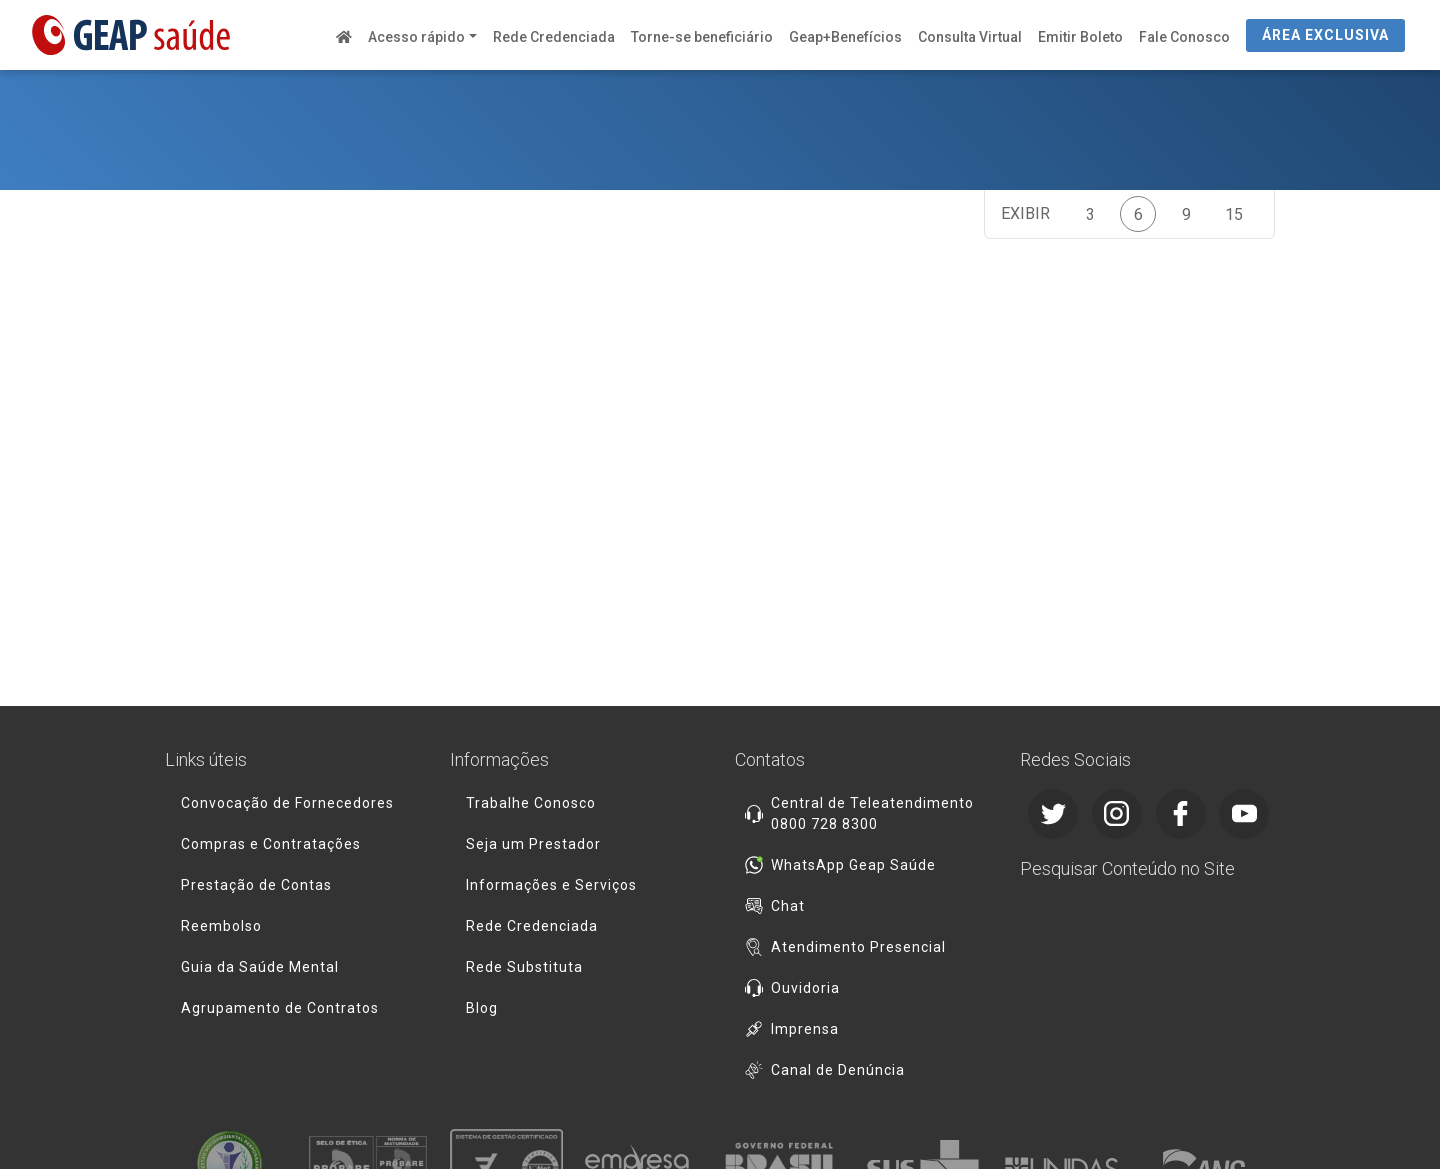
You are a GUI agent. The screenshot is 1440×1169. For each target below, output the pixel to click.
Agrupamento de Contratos (280, 1008)
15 (1234, 214)
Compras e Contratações (271, 844)
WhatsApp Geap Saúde (853, 865)
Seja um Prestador (533, 844)
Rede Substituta (524, 967)
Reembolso (221, 926)
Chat (788, 906)
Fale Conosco (1184, 37)
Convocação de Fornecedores (287, 803)
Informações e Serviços (551, 885)
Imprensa (805, 1029)
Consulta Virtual (970, 37)
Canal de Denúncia (838, 1070)
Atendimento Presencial (858, 947)
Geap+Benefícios (845, 37)
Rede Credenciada (554, 37)
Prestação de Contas (256, 885)
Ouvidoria (805, 988)
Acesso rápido (416, 37)
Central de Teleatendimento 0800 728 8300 (872, 813)
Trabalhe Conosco (531, 803)
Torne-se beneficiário (702, 37)
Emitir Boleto (1080, 37)
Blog (482, 1008)
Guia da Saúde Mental (260, 967)
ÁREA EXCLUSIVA (1325, 35)
